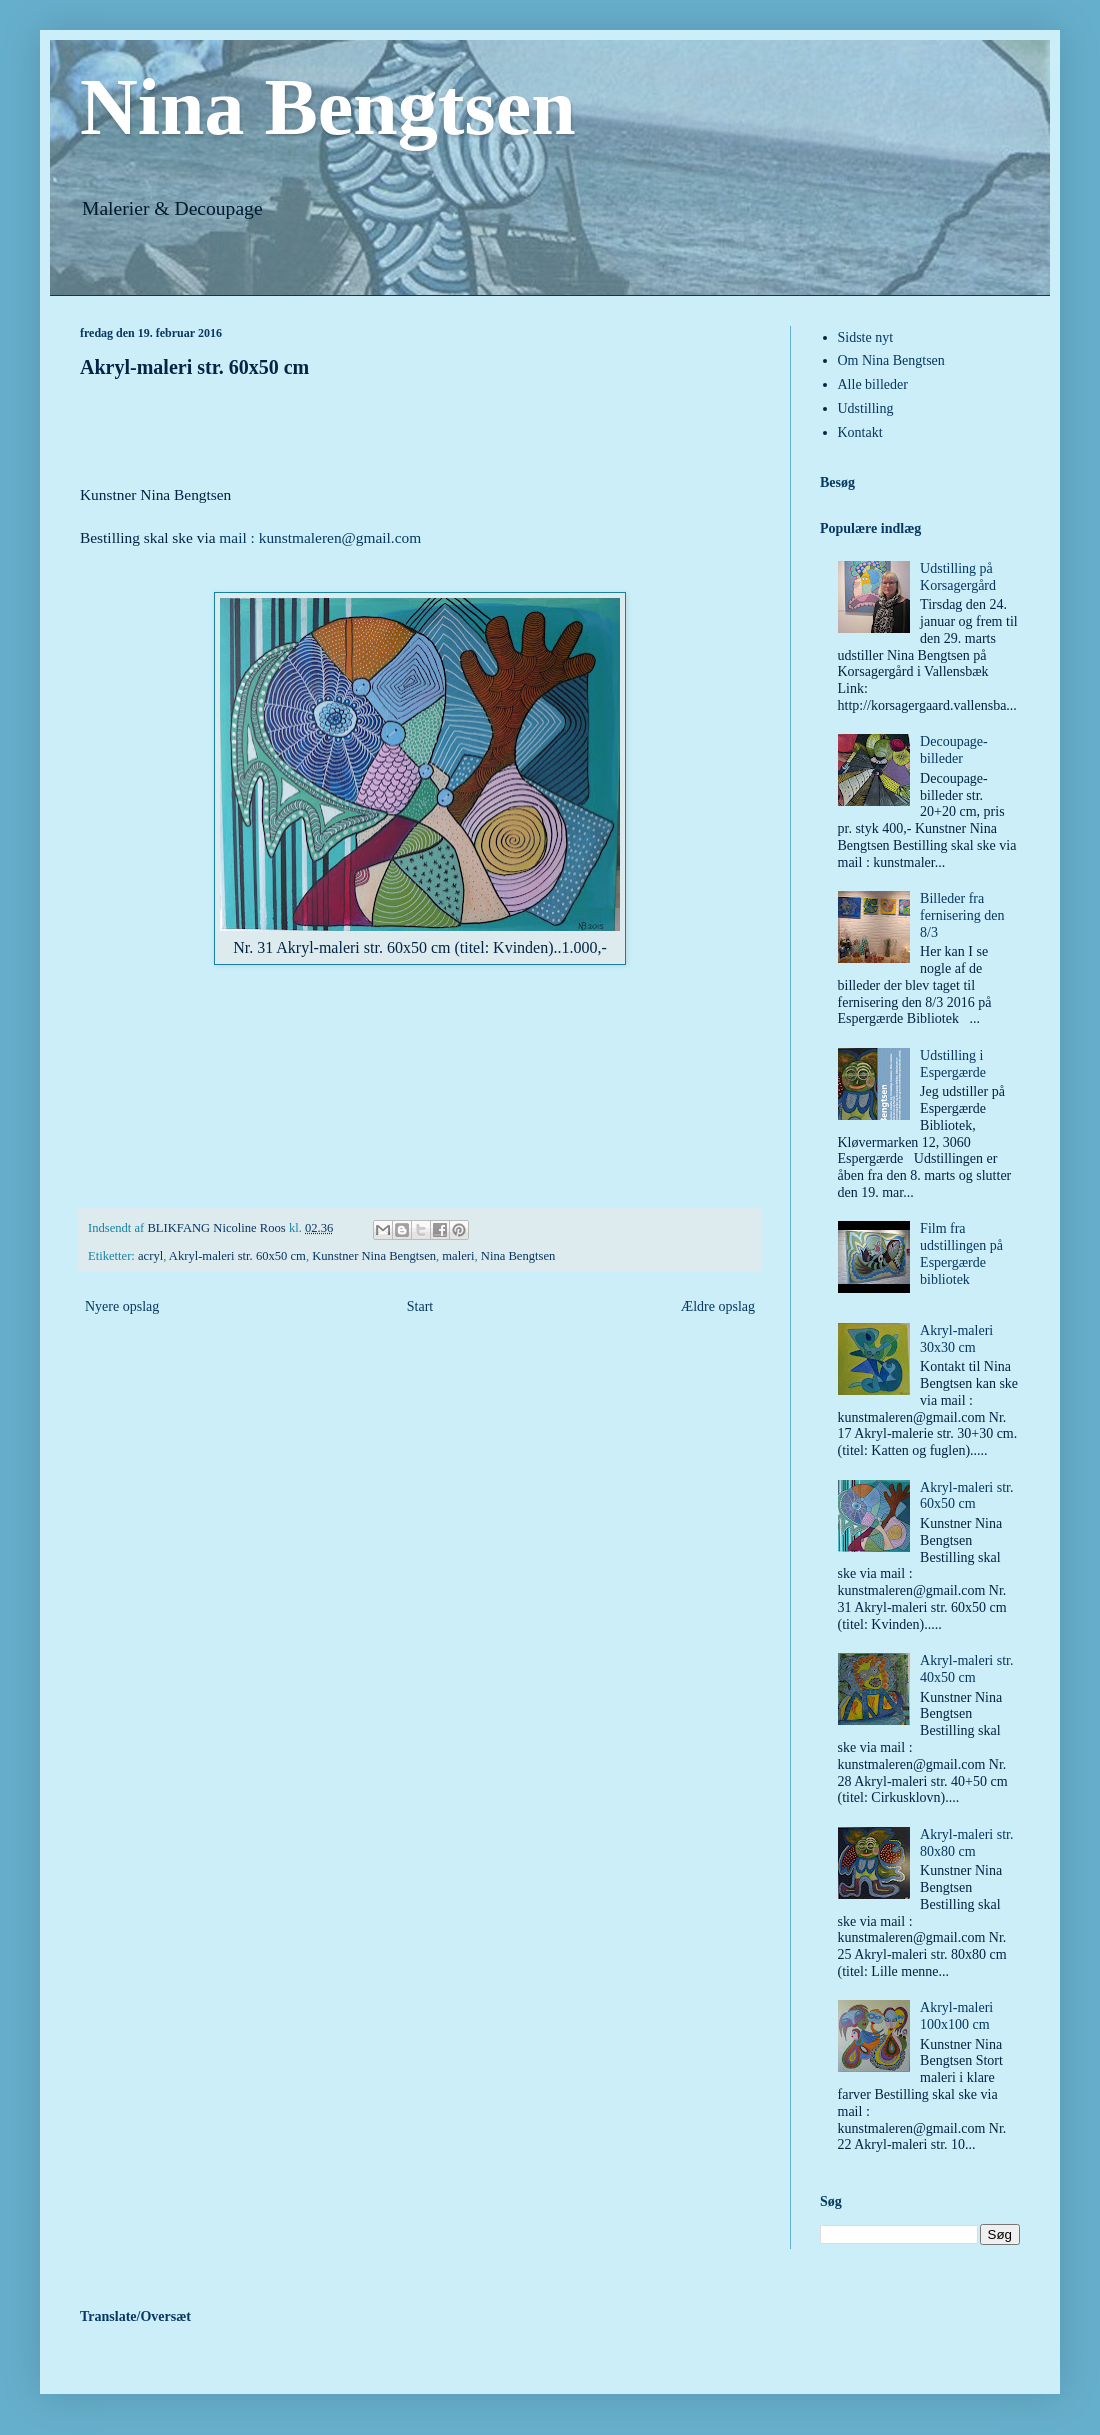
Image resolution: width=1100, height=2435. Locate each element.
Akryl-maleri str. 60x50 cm (237, 1256)
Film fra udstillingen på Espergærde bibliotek (961, 1253)
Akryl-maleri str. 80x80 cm (966, 1843)
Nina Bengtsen (328, 107)
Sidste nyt (866, 337)
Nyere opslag (122, 1306)
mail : (238, 537)
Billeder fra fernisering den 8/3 (962, 915)
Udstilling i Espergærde (953, 1064)
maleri (458, 1256)
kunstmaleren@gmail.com (340, 537)
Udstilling (866, 408)
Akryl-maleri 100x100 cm (956, 2016)
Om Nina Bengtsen (891, 360)
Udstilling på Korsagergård (958, 577)
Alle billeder (873, 384)
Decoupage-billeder (954, 750)
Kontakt (860, 432)
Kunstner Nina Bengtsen (374, 1256)
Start (420, 1306)
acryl (150, 1256)
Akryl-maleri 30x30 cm (956, 1339)
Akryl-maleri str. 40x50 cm (966, 1669)
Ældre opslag (718, 1306)
